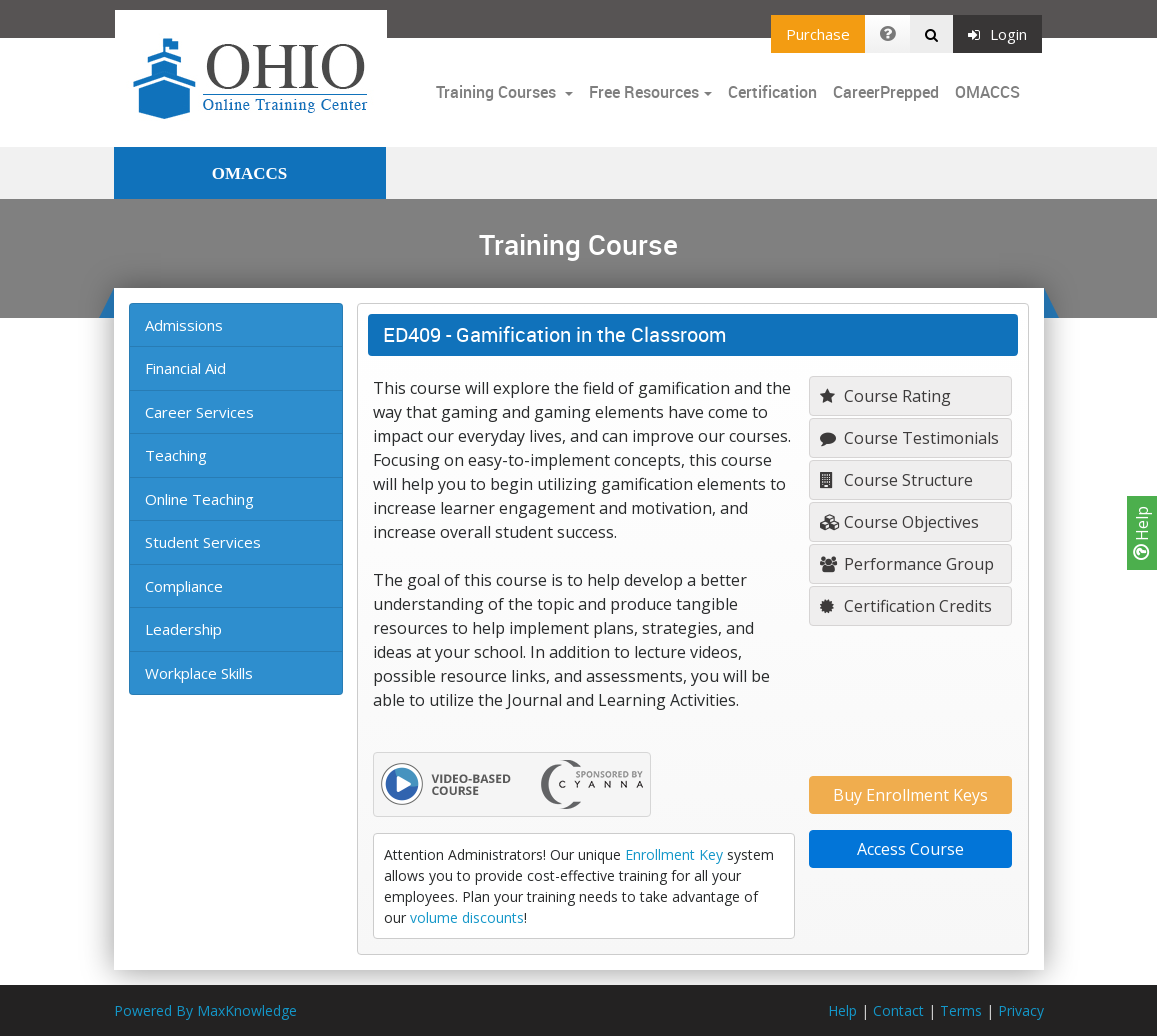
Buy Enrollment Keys (910, 795)
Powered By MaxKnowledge (205, 1010)
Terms (961, 1010)
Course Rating (885, 396)
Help (1142, 533)
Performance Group (907, 564)
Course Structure (896, 480)
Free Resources (644, 92)
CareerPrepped (886, 92)
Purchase (818, 34)
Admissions (184, 325)
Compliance (184, 586)
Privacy (1021, 1010)
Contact (898, 1010)
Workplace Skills (199, 673)
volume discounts (467, 917)
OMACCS (987, 92)
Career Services (199, 412)
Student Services (203, 542)
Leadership (183, 629)
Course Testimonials (909, 438)
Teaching (176, 455)
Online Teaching (199, 499)
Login (997, 34)
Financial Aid (185, 368)
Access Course (910, 849)
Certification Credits (906, 606)
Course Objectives (899, 522)
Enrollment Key (674, 854)
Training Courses (498, 92)
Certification (772, 92)
